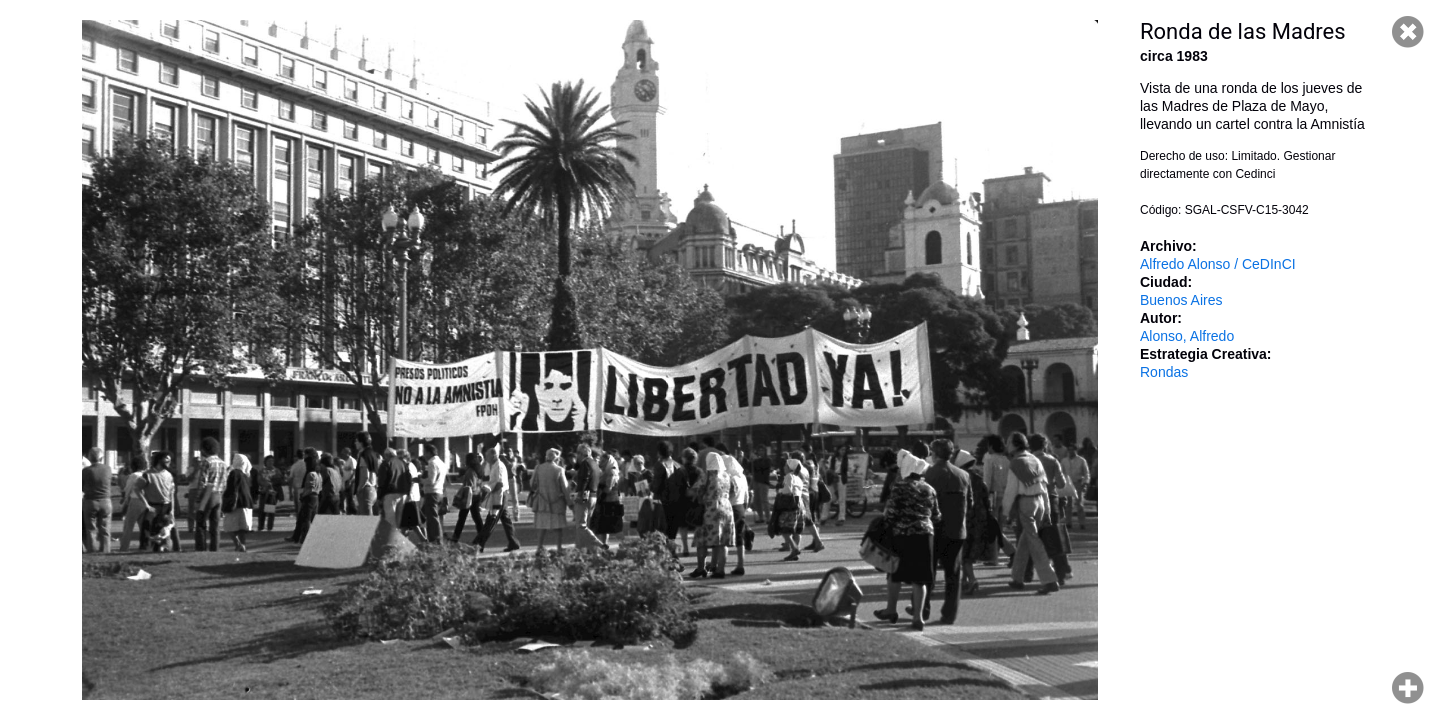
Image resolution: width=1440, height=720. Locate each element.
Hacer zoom (1408, 688)
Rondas (1164, 372)
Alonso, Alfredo (1187, 336)
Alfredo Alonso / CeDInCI (1218, 264)
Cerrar (1408, 32)
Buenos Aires (1181, 300)
